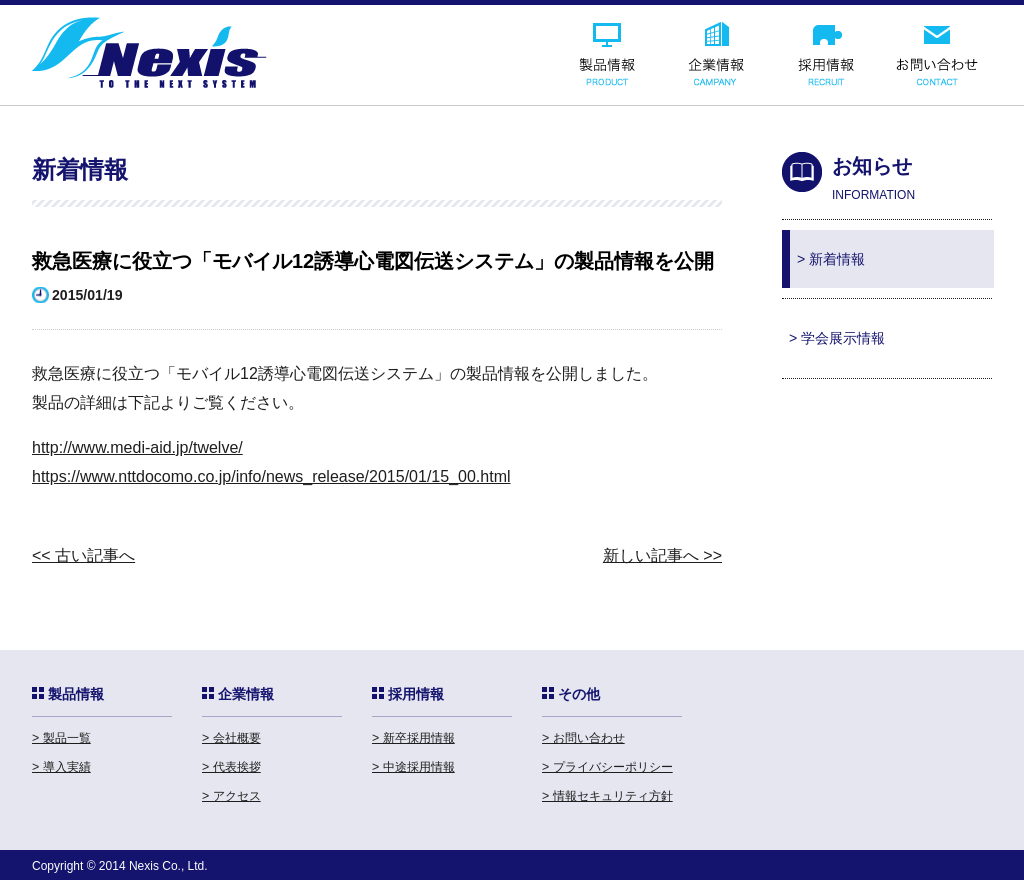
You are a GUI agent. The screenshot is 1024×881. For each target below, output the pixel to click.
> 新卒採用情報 (413, 738)
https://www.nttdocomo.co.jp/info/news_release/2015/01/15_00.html (271, 476)
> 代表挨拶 (231, 767)
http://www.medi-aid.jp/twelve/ (137, 447)
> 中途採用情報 (413, 767)
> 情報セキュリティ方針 (607, 796)
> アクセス (231, 796)
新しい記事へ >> (662, 555)
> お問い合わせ (583, 738)
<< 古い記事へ (83, 555)
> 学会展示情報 (837, 338)
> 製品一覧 (61, 738)
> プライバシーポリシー (607, 767)
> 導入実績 (61, 767)
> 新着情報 (831, 259)
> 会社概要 (231, 738)
